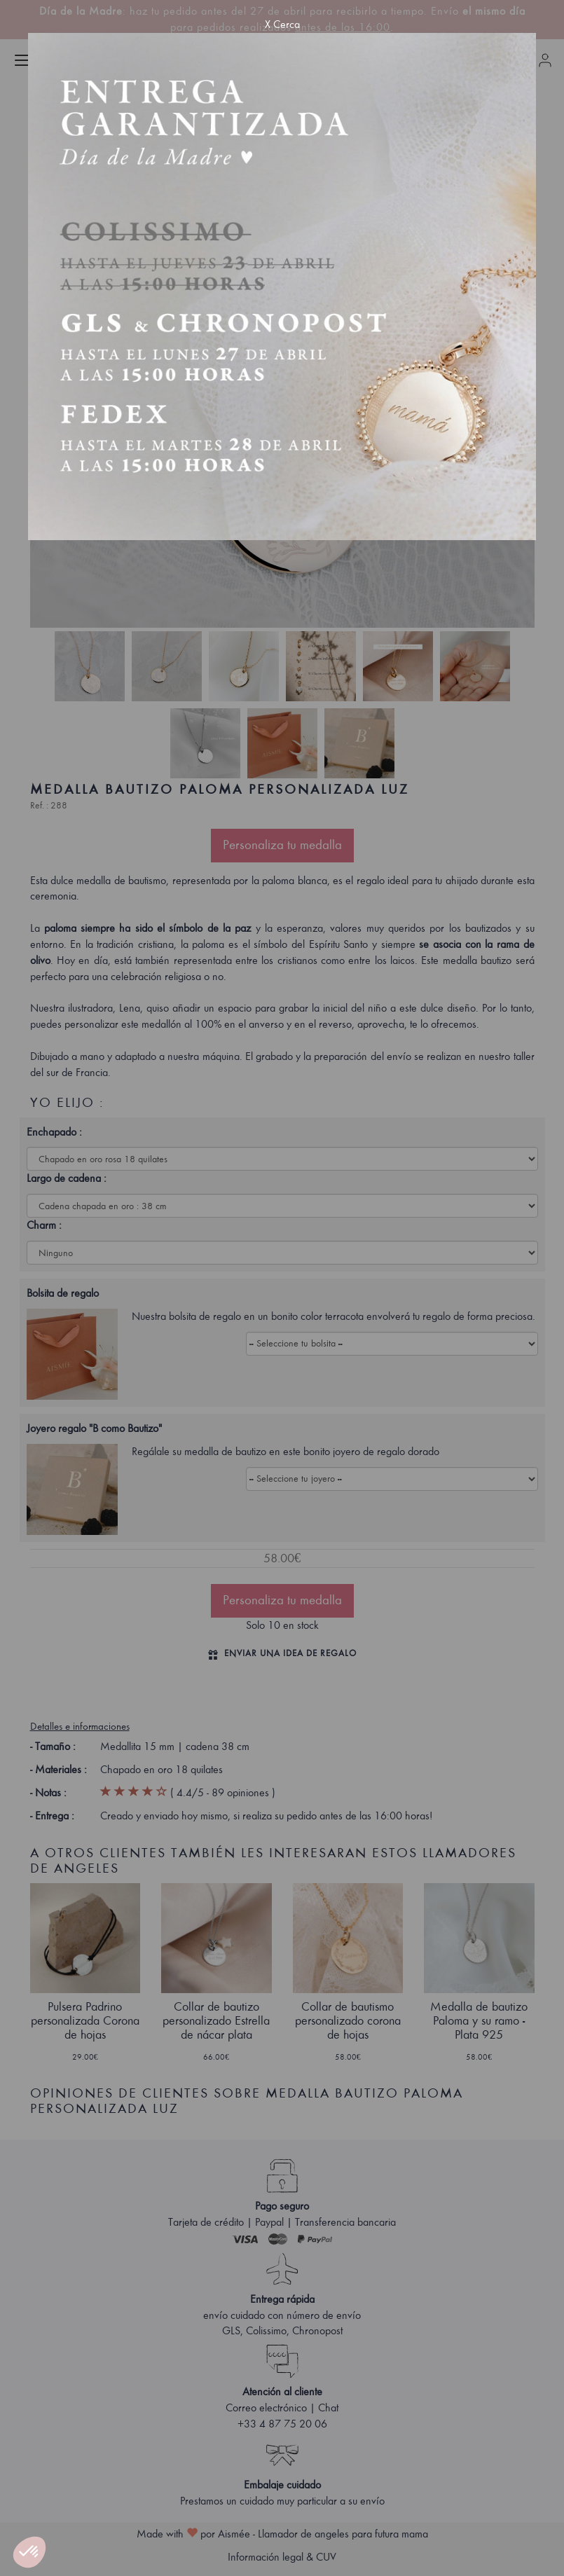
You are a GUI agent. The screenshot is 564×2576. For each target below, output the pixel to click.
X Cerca (282, 24)
